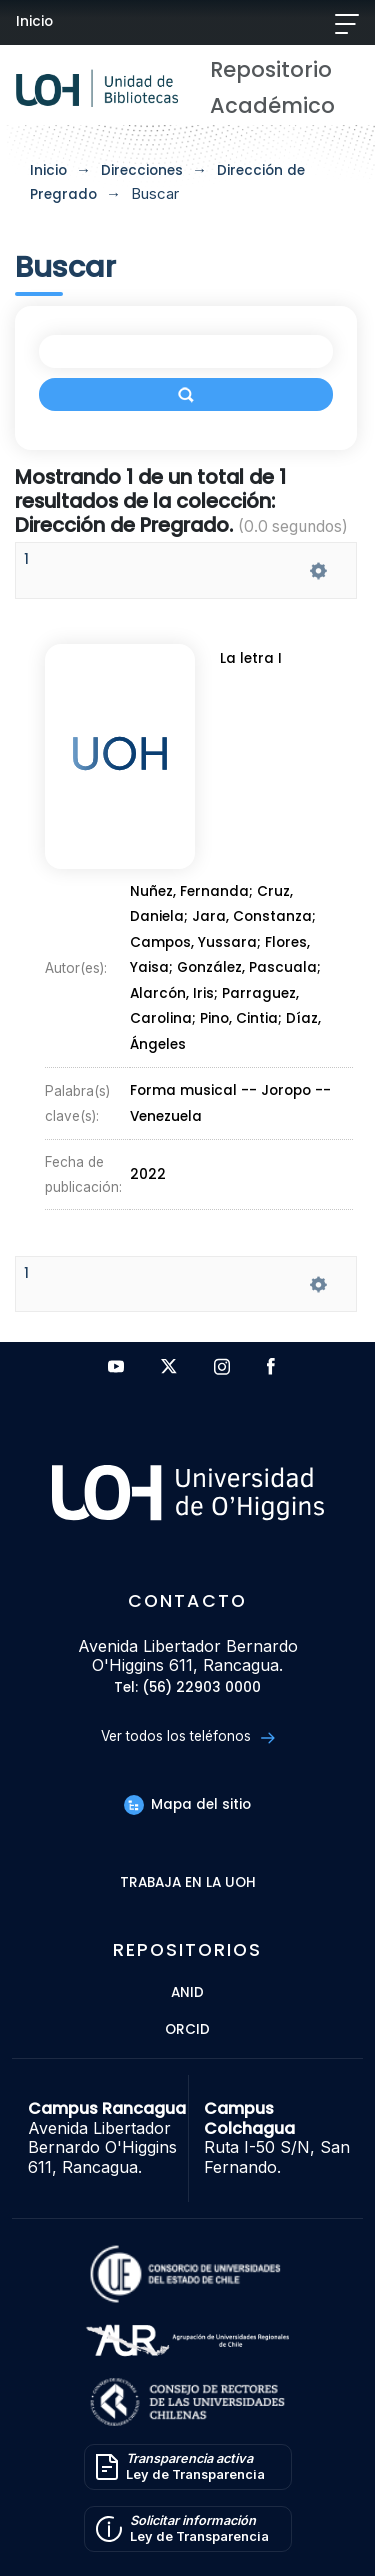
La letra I (253, 669)
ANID (187, 1993)
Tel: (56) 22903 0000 (187, 1688)
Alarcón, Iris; (176, 987)
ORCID (187, 2030)
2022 (150, 1146)
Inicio (34, 21)
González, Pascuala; (248, 964)
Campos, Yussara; (197, 941)
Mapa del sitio (187, 1804)
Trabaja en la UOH (188, 1883)
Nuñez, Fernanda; (194, 895)
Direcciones (142, 170)
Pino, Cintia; (242, 1010)
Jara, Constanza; (254, 918)
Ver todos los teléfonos (187, 1736)
